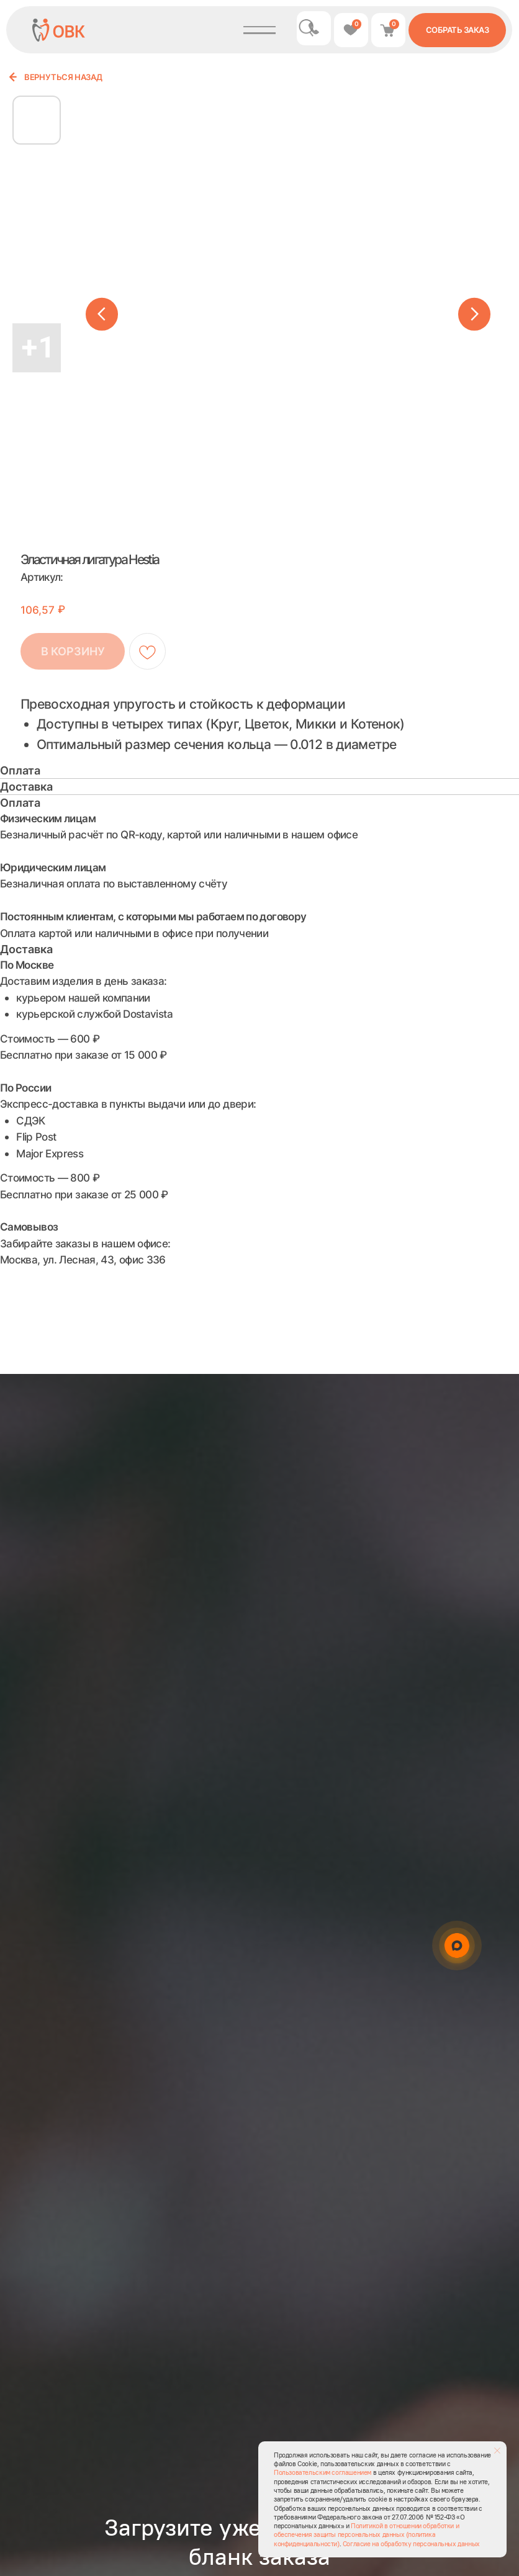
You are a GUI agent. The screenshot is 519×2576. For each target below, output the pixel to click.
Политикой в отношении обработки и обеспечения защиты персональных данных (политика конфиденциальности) (366, 2534)
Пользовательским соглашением (322, 2472)
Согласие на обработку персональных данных (411, 2543)
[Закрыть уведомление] (497, 2450)
